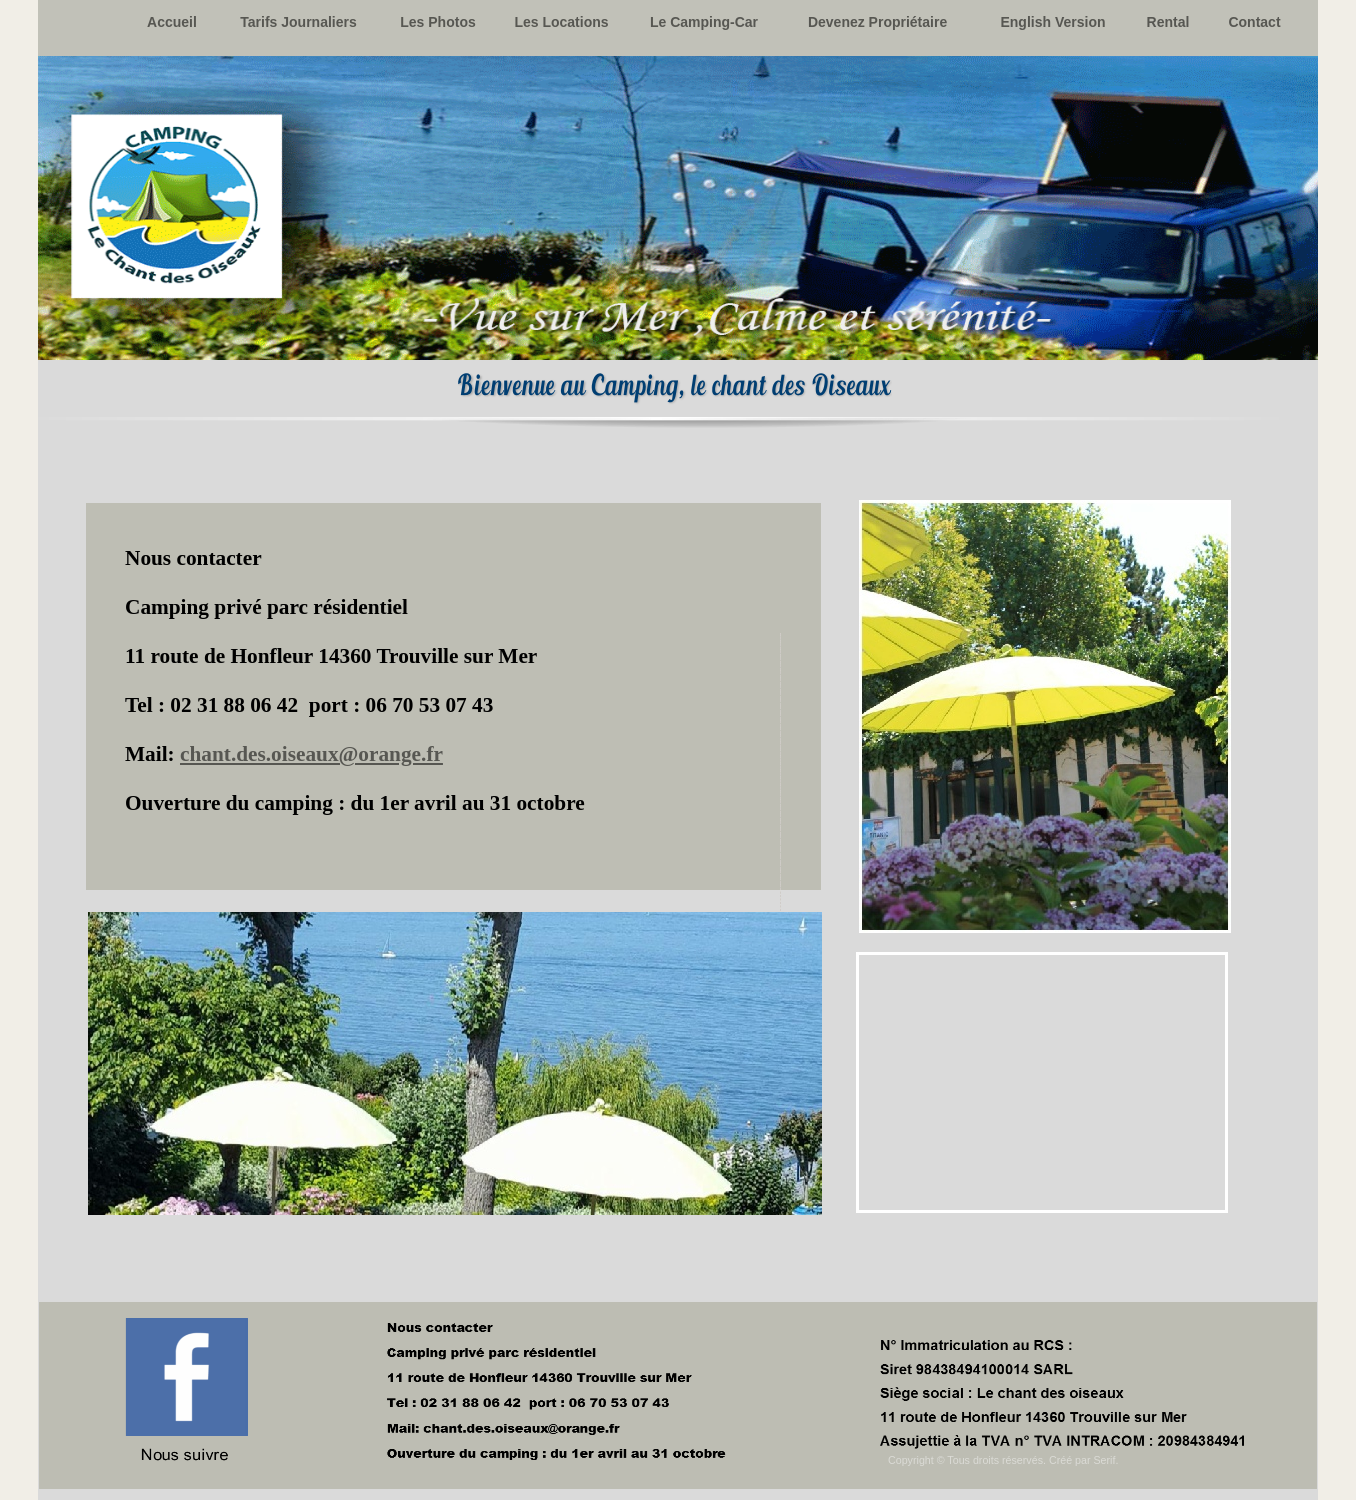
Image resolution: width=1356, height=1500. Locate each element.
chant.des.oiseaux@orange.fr (311, 754)
